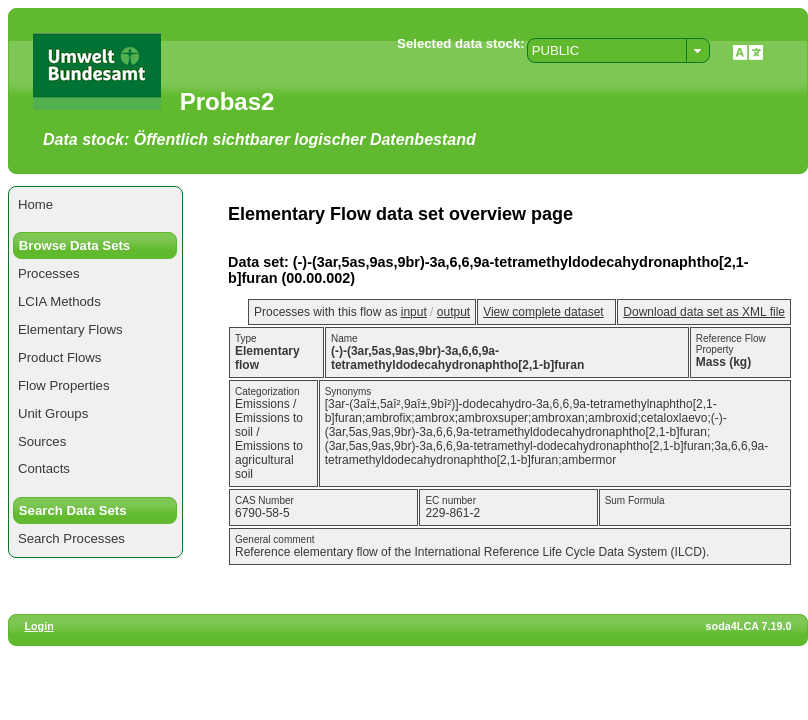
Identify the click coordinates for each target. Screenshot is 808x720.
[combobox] (618, 50)
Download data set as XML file (704, 312)
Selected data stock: (461, 43)
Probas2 (227, 101)
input (414, 312)
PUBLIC (556, 50)
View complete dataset (543, 312)
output (453, 312)
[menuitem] (95, 205)
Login (38, 626)
